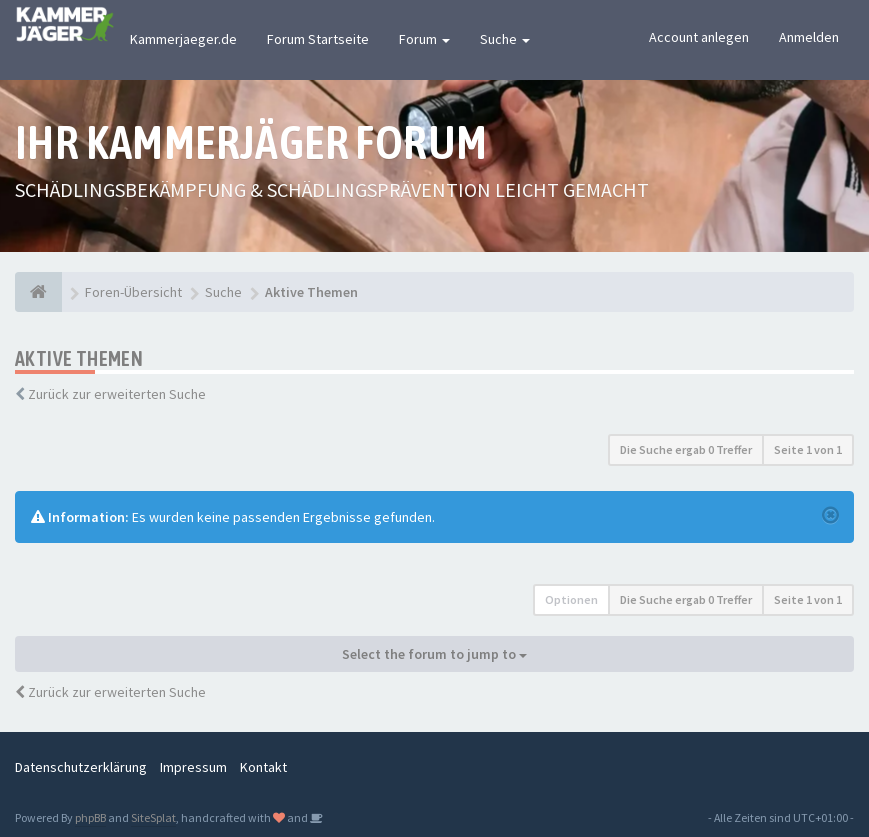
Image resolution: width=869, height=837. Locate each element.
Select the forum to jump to (434, 654)
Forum (424, 39)
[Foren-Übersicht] (38, 292)
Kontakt (263, 767)
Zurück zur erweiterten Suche (117, 394)
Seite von (808, 449)
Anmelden (809, 37)
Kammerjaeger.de (183, 39)
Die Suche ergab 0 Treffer (686, 449)
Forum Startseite (318, 39)
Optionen (571, 599)
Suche (505, 39)
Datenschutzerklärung (81, 767)
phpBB (90, 817)
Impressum (193, 767)
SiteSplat (153, 817)
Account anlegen (699, 37)
